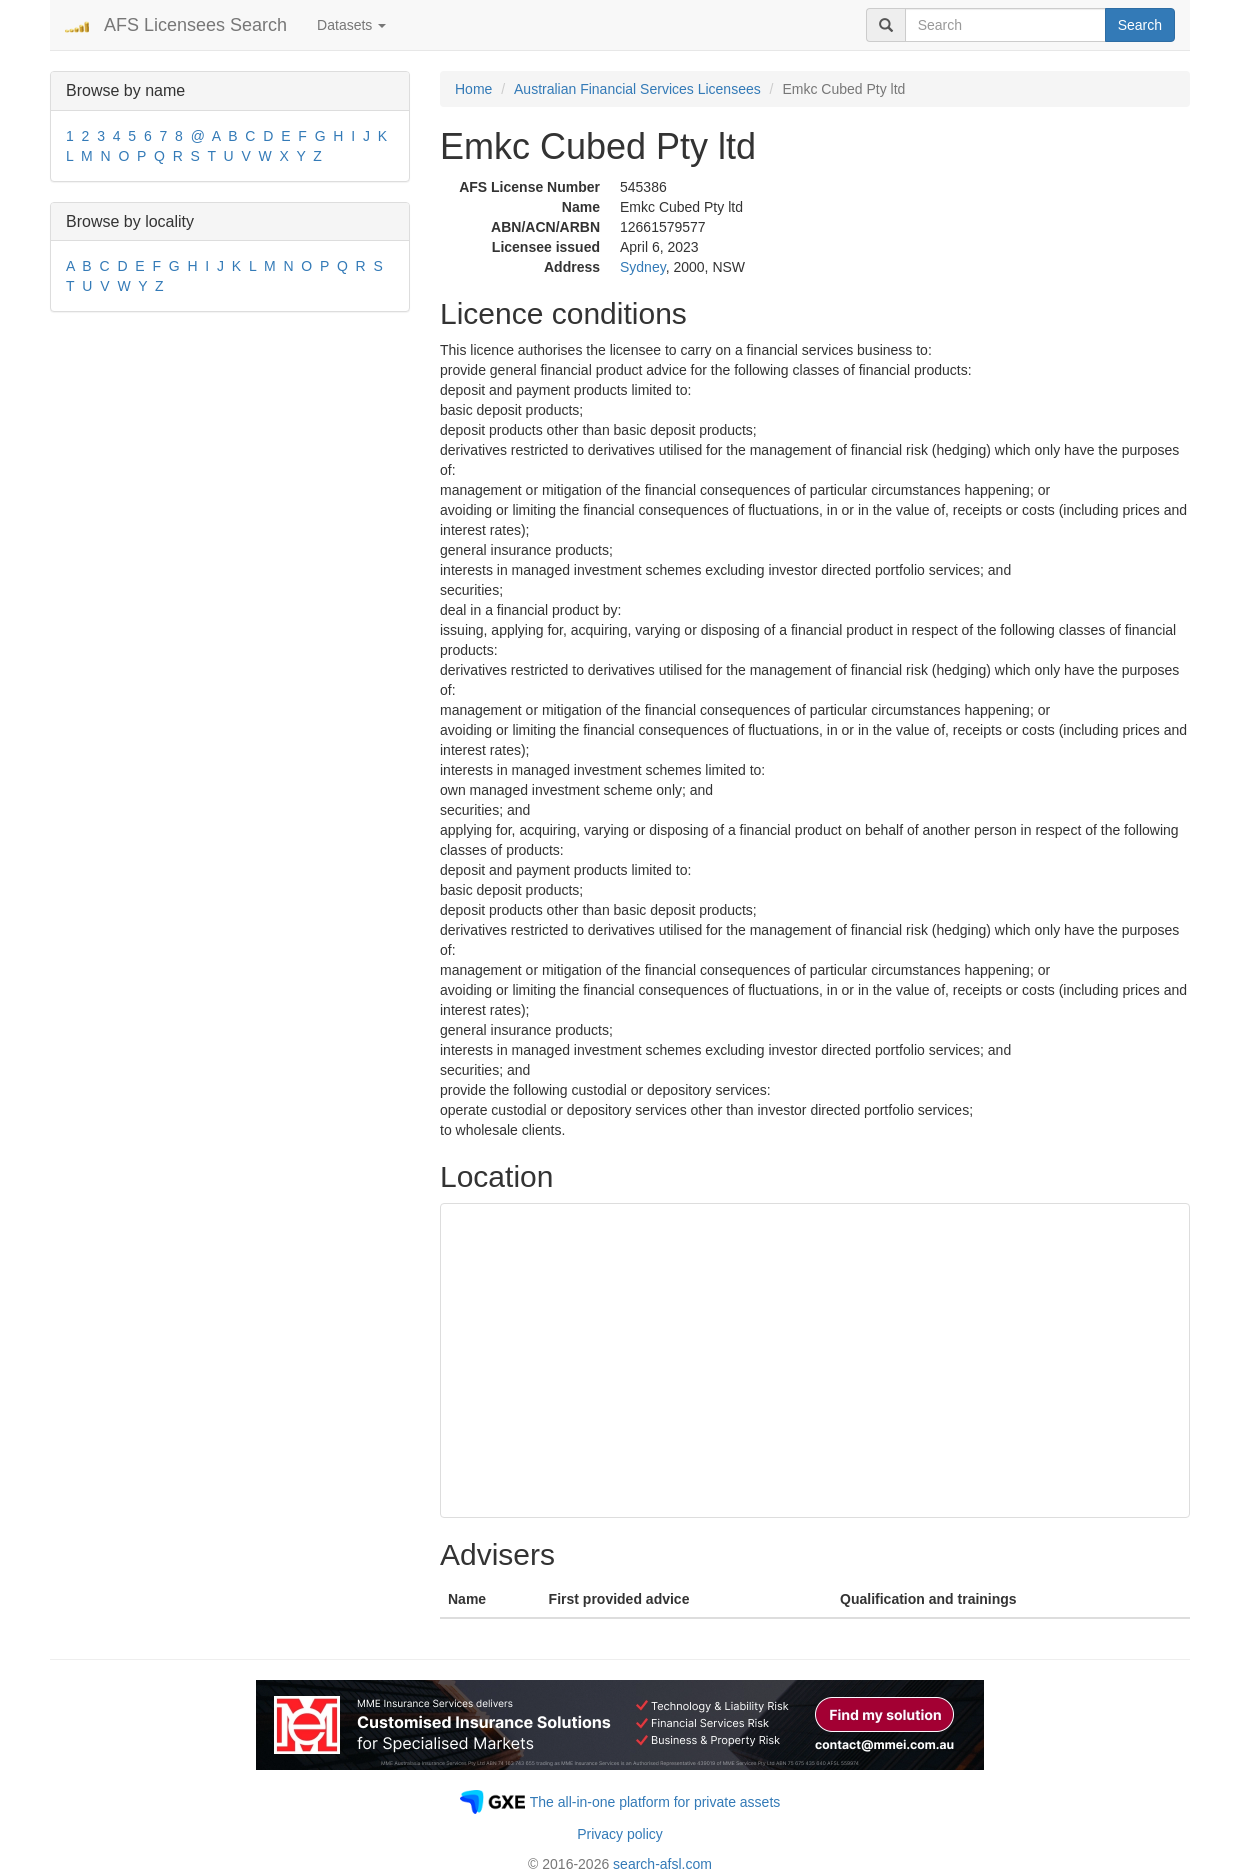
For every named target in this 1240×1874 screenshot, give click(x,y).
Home (473, 89)
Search (1140, 25)
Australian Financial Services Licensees (637, 89)
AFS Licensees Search (195, 25)
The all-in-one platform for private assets (655, 1802)
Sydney (643, 267)
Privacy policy (620, 1834)
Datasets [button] (351, 25)
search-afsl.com (662, 1864)
